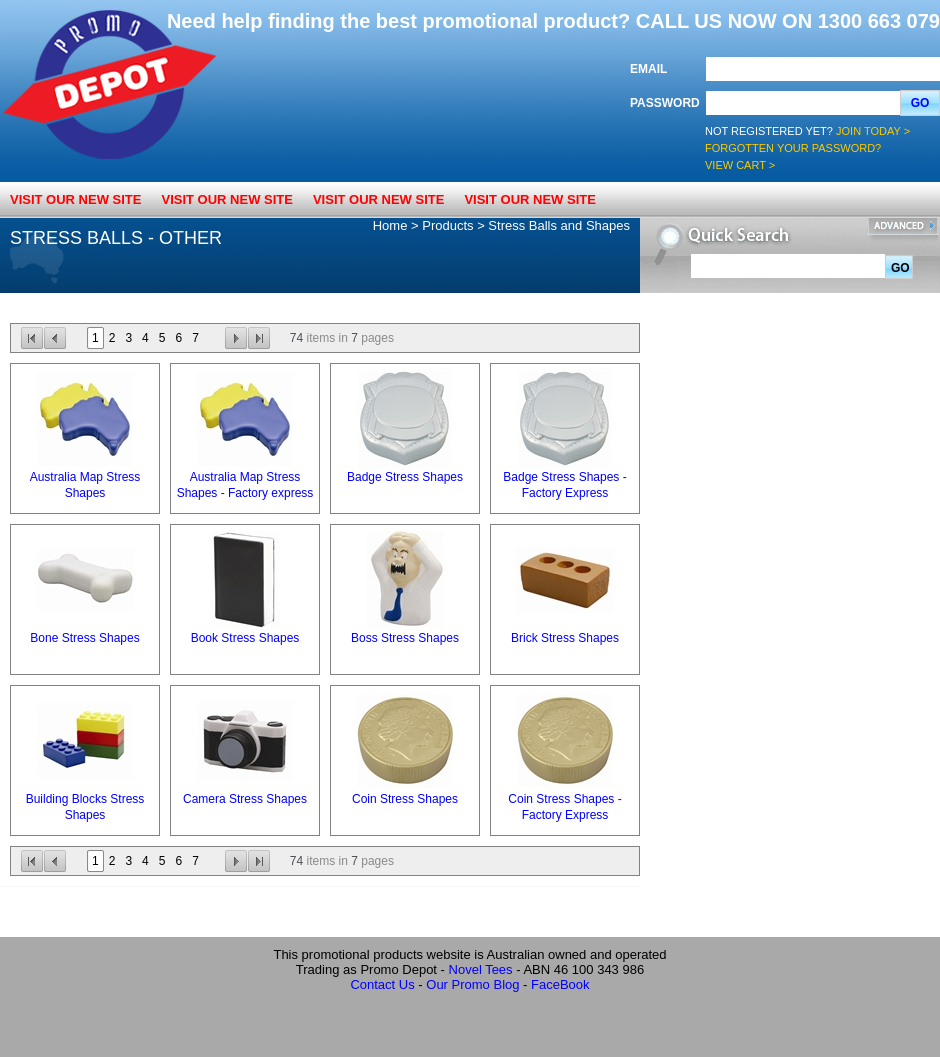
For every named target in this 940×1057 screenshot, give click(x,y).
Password (665, 103)
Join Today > (873, 131)
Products (447, 225)
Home (390, 225)
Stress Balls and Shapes (559, 225)
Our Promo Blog (472, 984)
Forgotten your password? (793, 148)
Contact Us (382, 984)
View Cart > (740, 165)
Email (648, 69)
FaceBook (560, 984)
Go (920, 103)
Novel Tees (481, 969)
